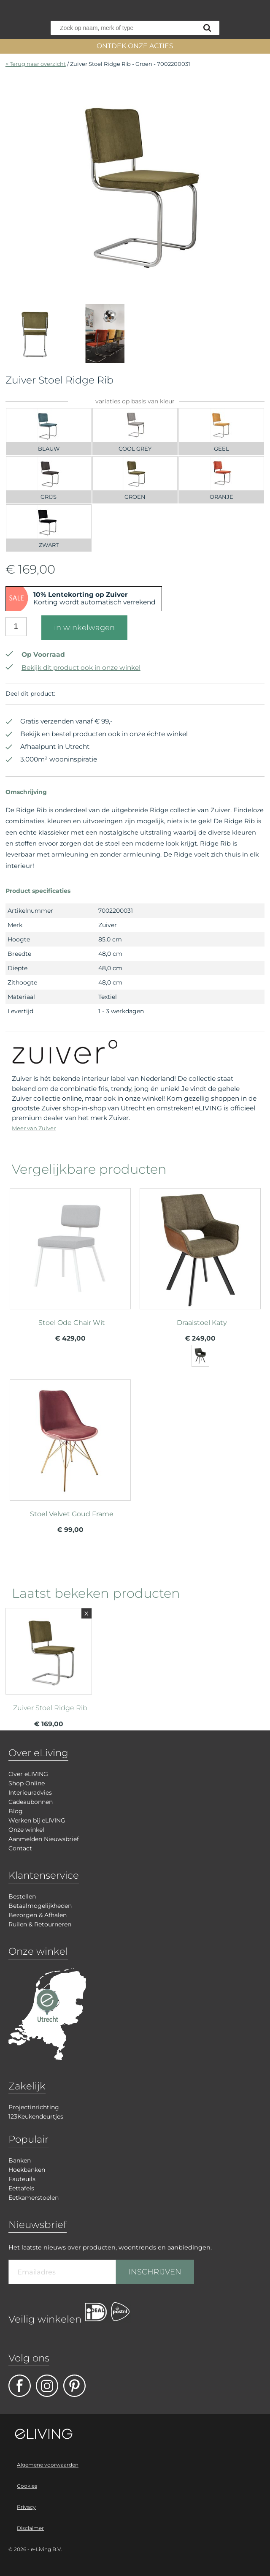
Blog (15, 1811)
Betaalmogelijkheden (40, 1906)
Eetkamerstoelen (33, 2197)
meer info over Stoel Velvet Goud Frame (70, 1443)
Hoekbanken (26, 2169)
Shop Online (26, 1783)
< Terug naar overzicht (35, 63)
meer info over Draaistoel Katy (200, 1252)
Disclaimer (30, 2528)
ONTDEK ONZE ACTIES (135, 46)
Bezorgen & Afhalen (37, 1915)
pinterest (74, 2386)
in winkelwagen (84, 627)
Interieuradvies (30, 1792)
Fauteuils (21, 2179)
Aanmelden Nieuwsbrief (43, 1839)
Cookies (27, 2486)
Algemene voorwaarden (47, 2465)
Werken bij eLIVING (36, 1820)
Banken (19, 2160)
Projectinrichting (33, 2107)
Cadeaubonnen (30, 1802)
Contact (20, 1848)
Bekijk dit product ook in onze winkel (72, 668)
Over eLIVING (28, 1774)
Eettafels (21, 2188)
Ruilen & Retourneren (39, 1924)
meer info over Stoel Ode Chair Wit (70, 1252)
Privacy (26, 2507)
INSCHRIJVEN (155, 2272)
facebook (19, 2386)
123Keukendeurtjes (35, 2116)
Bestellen (22, 1896)
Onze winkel (26, 1829)
